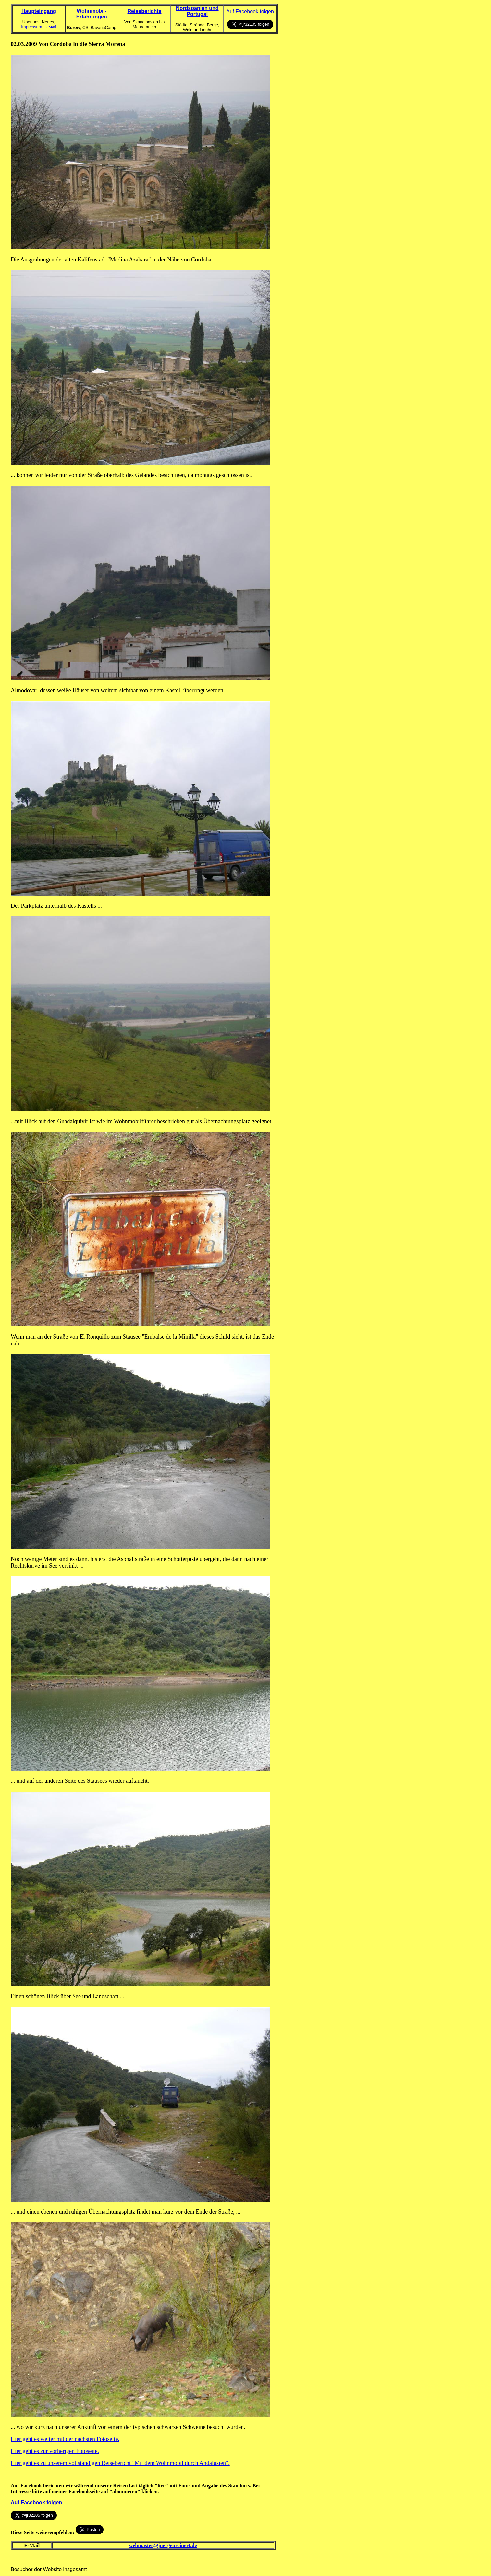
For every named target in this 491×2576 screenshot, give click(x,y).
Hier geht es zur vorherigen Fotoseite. (55, 2451)
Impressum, (32, 26)
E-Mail (50, 26)
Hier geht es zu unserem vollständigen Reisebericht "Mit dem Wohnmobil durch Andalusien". (120, 2463)
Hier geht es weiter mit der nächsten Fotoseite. (65, 2439)
